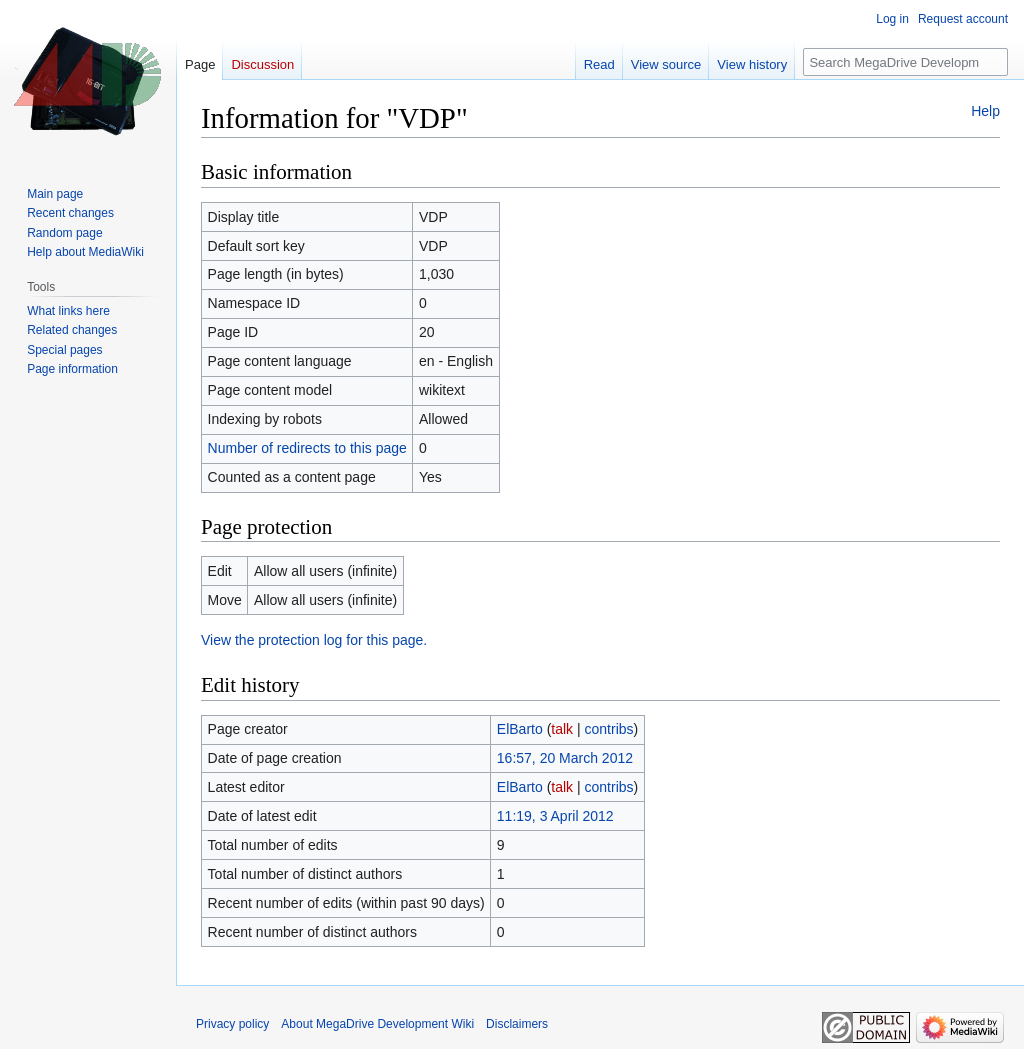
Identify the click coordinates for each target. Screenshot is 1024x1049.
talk (562, 729)
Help (985, 111)
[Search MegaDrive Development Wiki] (905, 62)
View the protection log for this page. (314, 640)
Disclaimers (517, 1024)
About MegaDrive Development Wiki (377, 1024)
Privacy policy (232, 1024)
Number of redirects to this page (307, 448)
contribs (609, 729)
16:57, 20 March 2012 (565, 758)
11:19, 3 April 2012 (555, 816)
